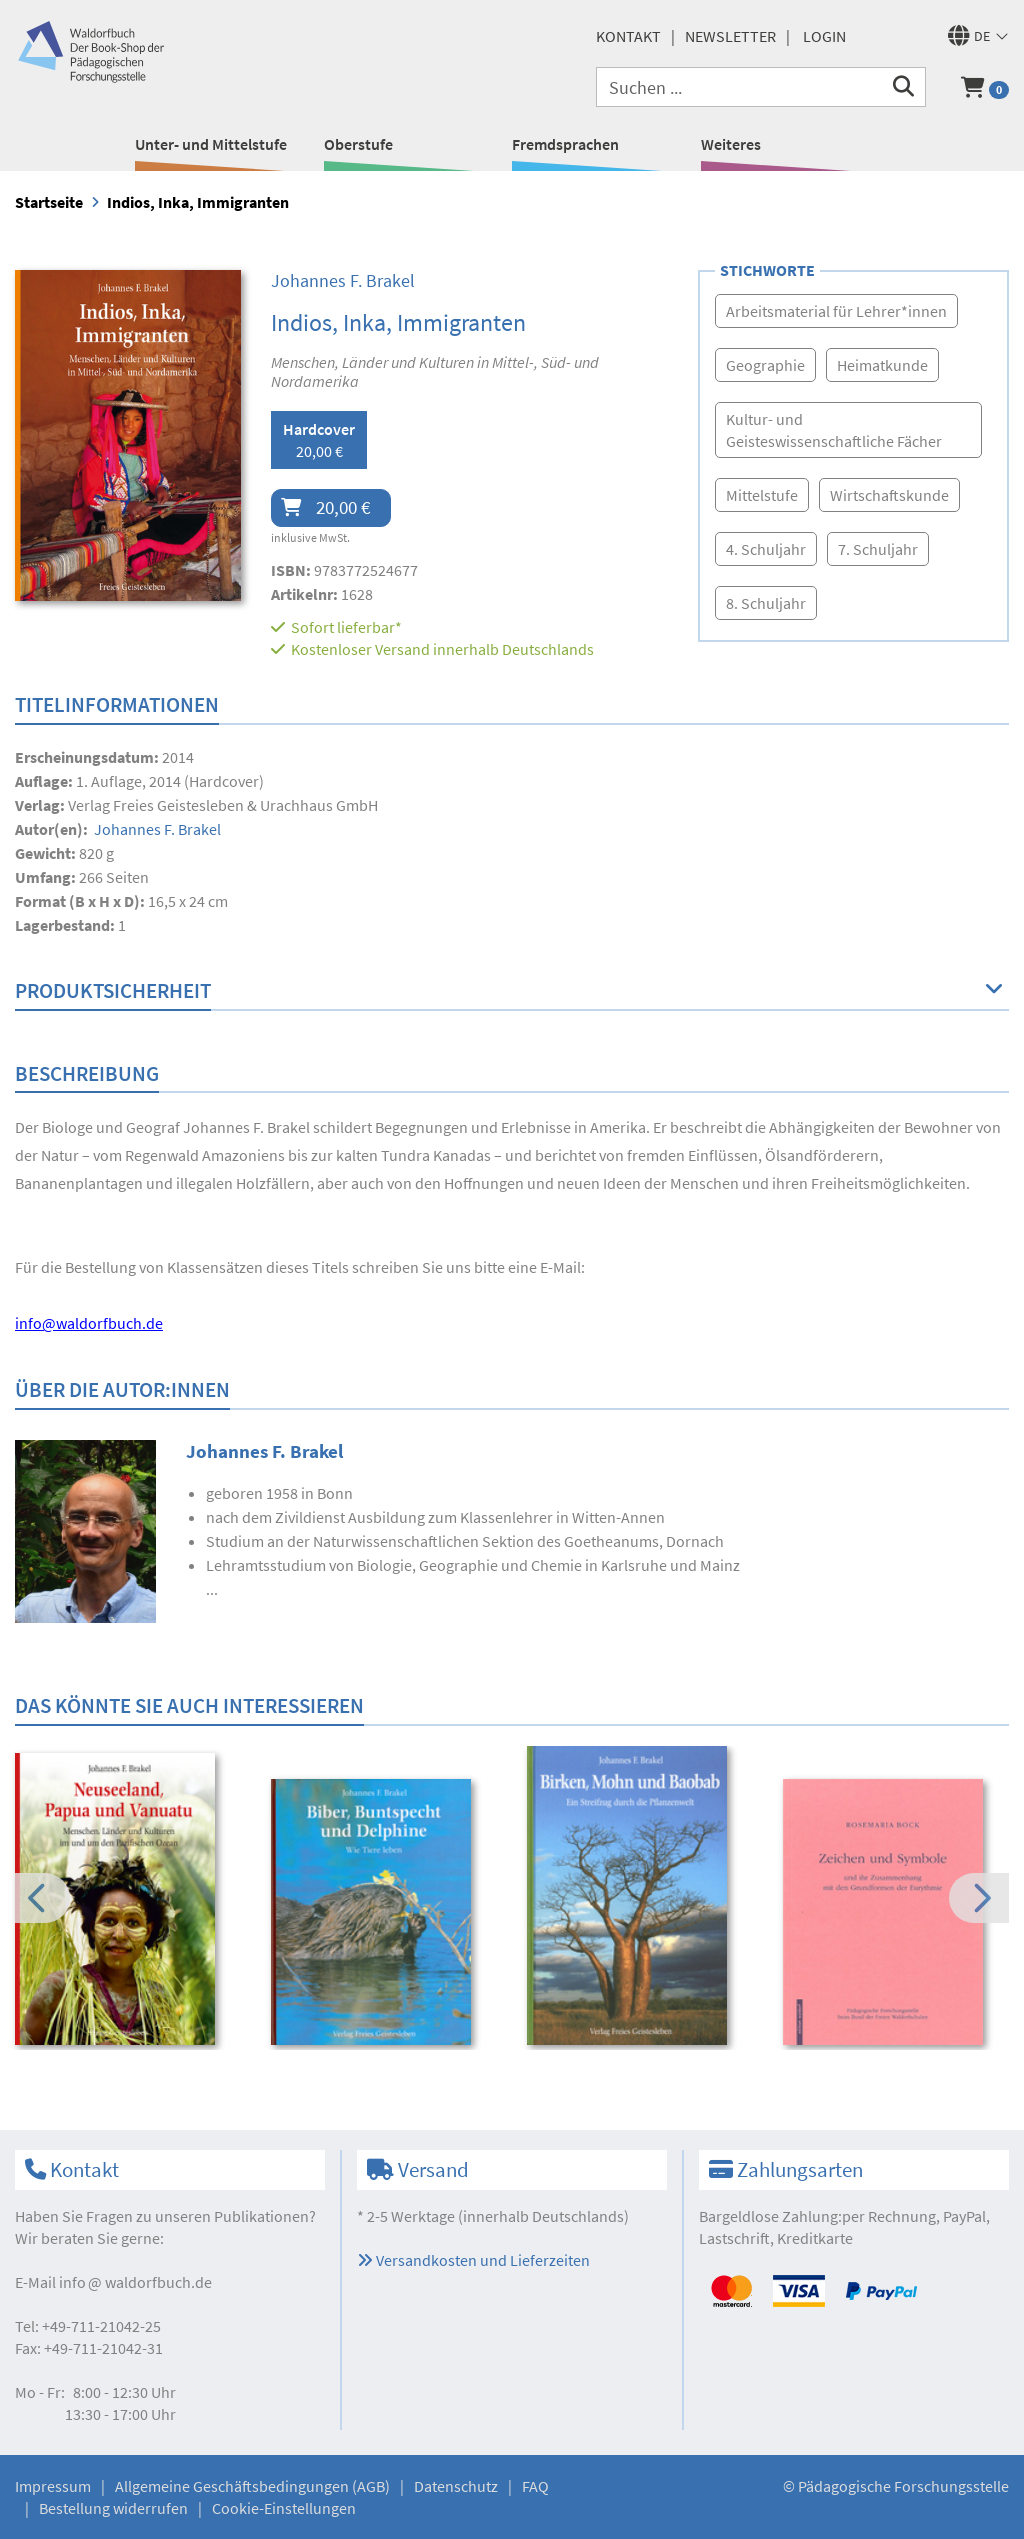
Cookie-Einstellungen (284, 2508)
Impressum (53, 2486)
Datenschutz (456, 2486)
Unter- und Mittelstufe (211, 144)
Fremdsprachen (565, 144)
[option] (129, 1901)
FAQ (535, 2486)
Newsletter (730, 36)
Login (824, 36)
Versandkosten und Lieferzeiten (473, 2260)
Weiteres (731, 144)
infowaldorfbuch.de (135, 2282)
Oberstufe (358, 144)
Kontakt (628, 36)
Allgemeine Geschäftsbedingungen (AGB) (252, 2486)
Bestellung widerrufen (113, 2508)
